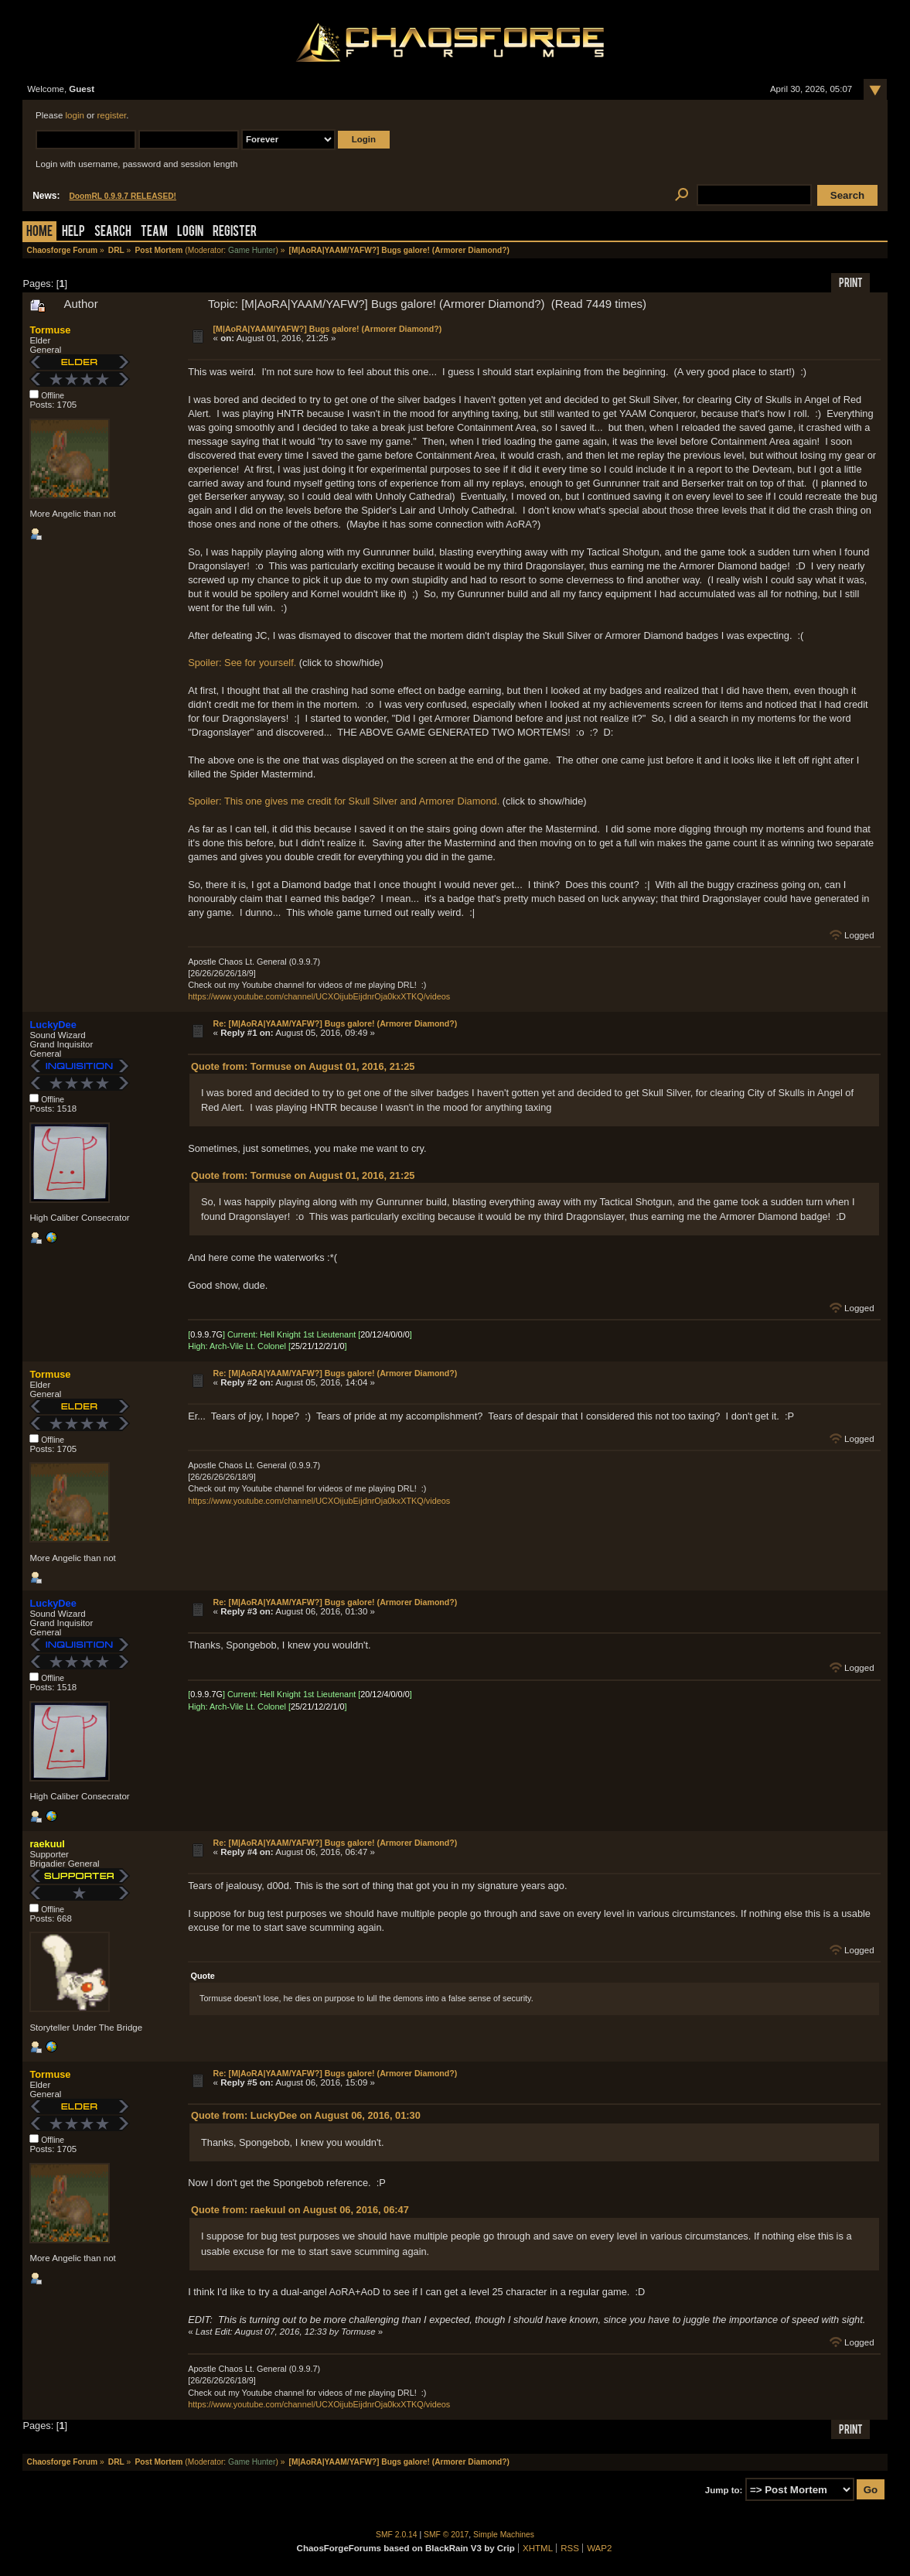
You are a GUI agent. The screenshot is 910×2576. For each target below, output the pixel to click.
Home (39, 232)
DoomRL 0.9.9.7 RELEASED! (122, 196)
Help (73, 232)
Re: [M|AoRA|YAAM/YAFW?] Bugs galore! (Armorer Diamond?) (335, 1023)
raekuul (47, 1844)
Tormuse (49, 330)
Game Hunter (251, 250)
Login (190, 232)
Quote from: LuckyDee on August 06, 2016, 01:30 (306, 2115)
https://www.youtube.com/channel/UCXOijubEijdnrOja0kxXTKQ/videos (319, 996)
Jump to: (724, 2490)
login (75, 115)
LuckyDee (52, 1024)
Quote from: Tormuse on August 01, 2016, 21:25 (302, 1066)
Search (112, 232)
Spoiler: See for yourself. (242, 662)
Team (154, 232)
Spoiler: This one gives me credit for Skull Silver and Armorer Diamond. (343, 801)
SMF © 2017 (446, 2534)
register (112, 115)
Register (235, 232)
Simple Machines (503, 2534)
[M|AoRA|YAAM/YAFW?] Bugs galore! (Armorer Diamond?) (327, 328)
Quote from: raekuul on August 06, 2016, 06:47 (300, 2210)
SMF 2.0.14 (397, 2534)
